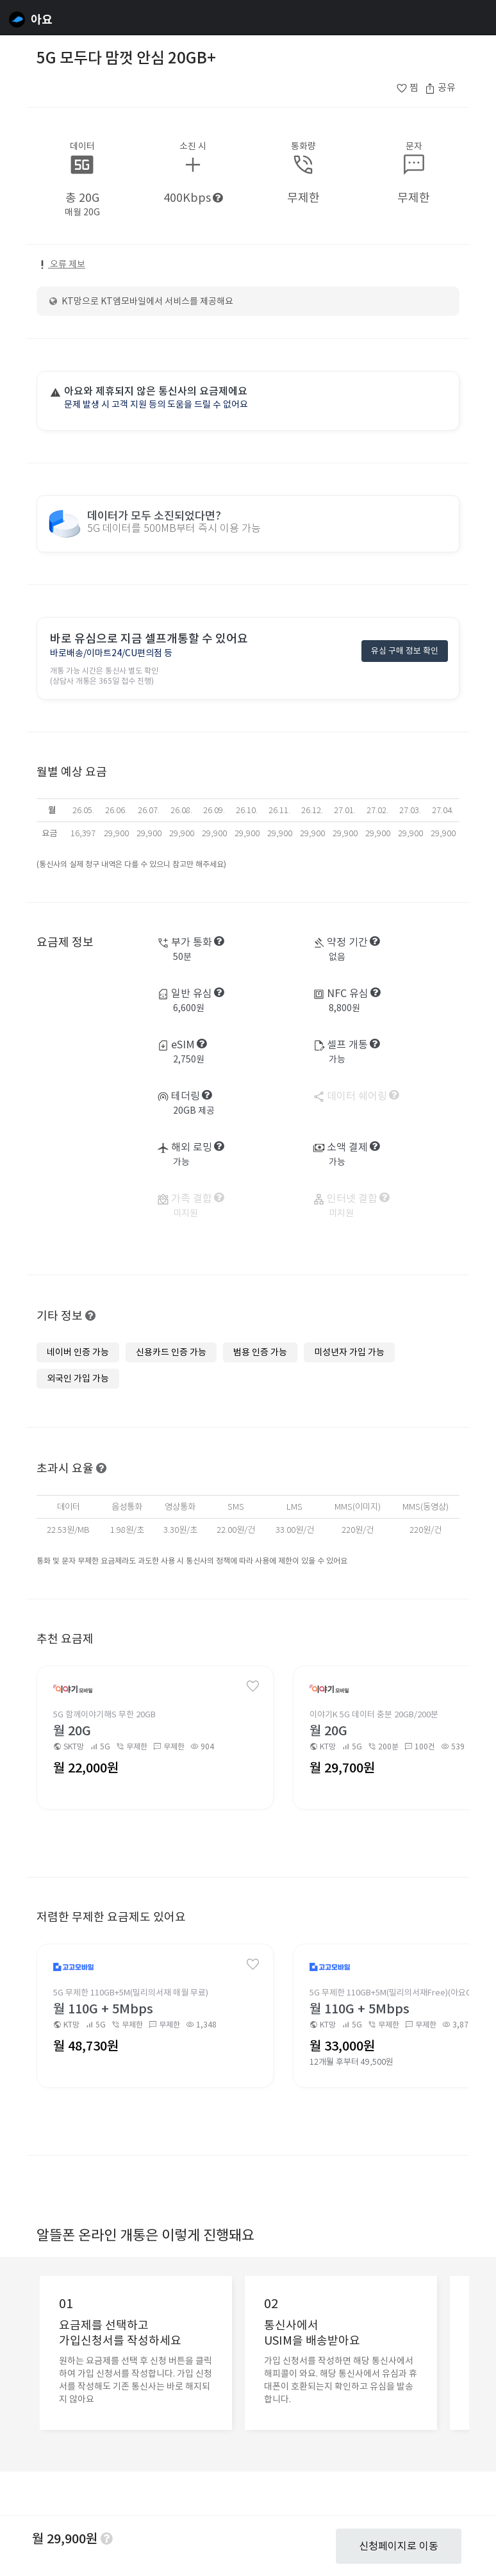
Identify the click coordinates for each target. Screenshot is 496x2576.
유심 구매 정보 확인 (404, 652)
